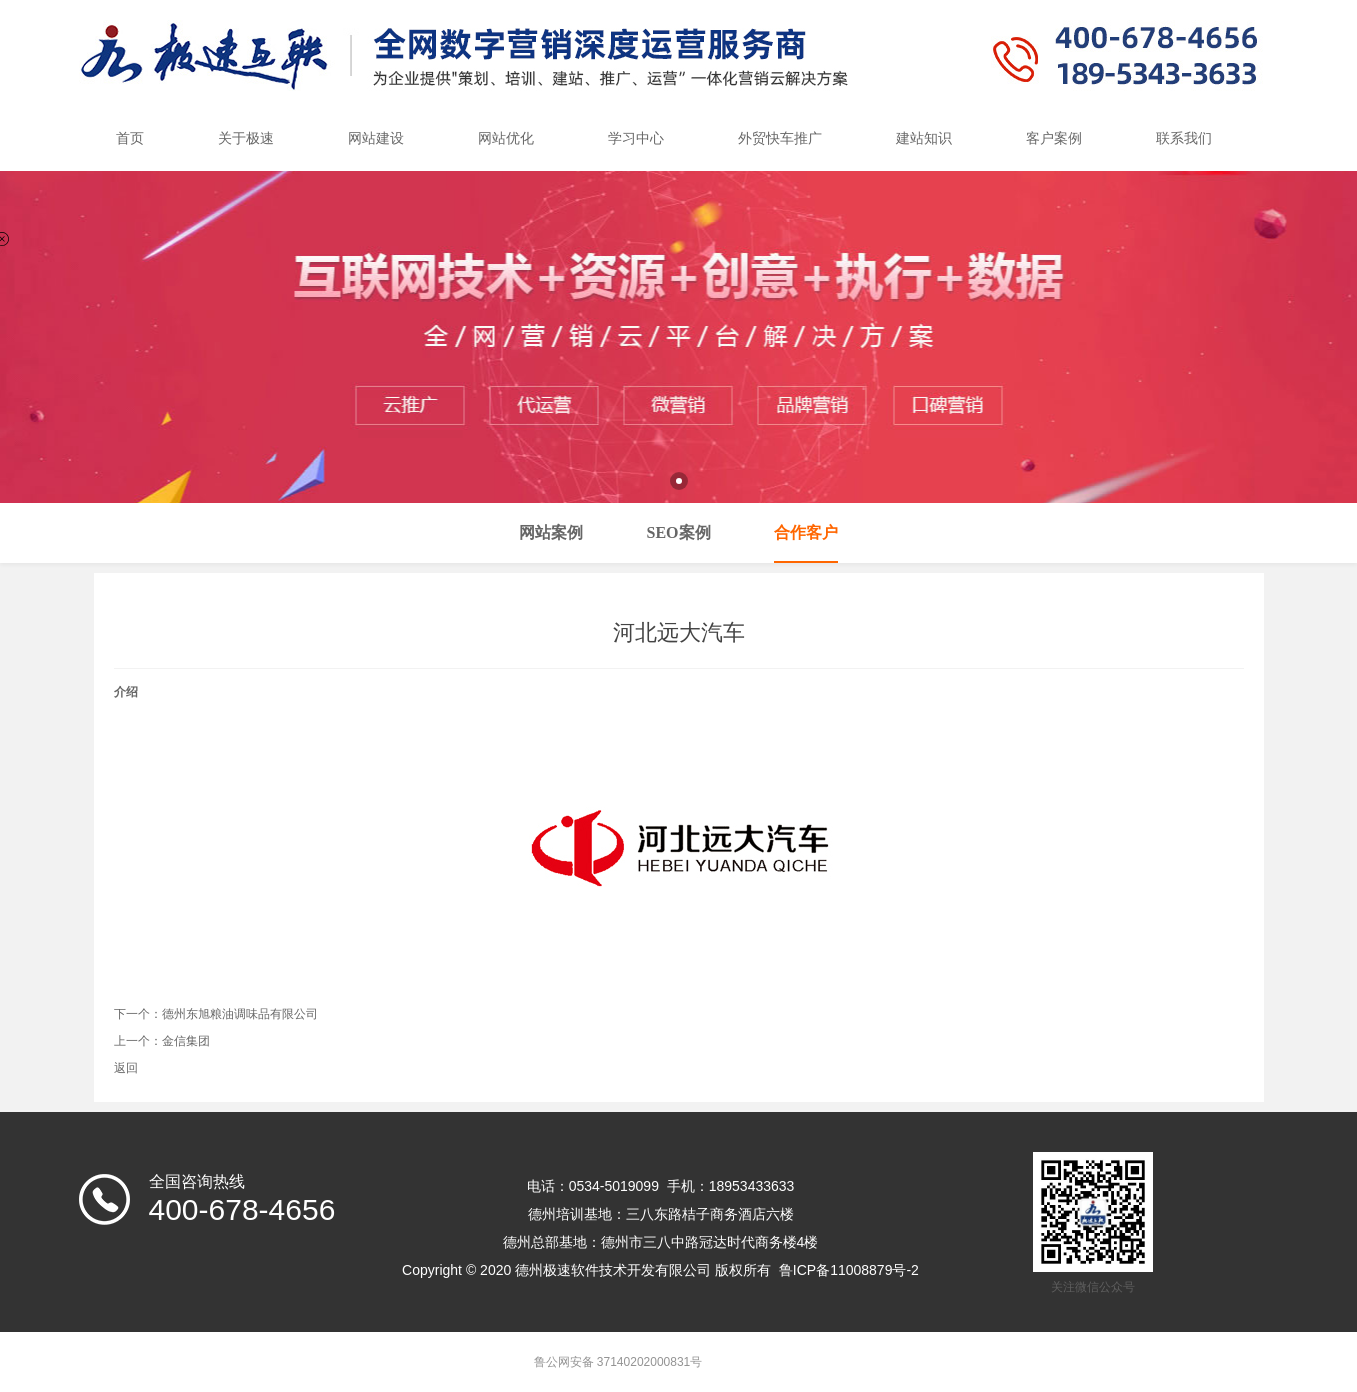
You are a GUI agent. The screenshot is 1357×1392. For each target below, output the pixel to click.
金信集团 (186, 1041)
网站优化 (506, 138)
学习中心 (636, 138)
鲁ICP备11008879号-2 (849, 1270)
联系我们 (1184, 138)
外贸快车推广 (780, 138)
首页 (130, 138)
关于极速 (246, 138)
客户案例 (1054, 138)
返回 (126, 1068)
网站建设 (376, 138)
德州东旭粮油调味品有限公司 (240, 1014)
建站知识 (924, 138)
